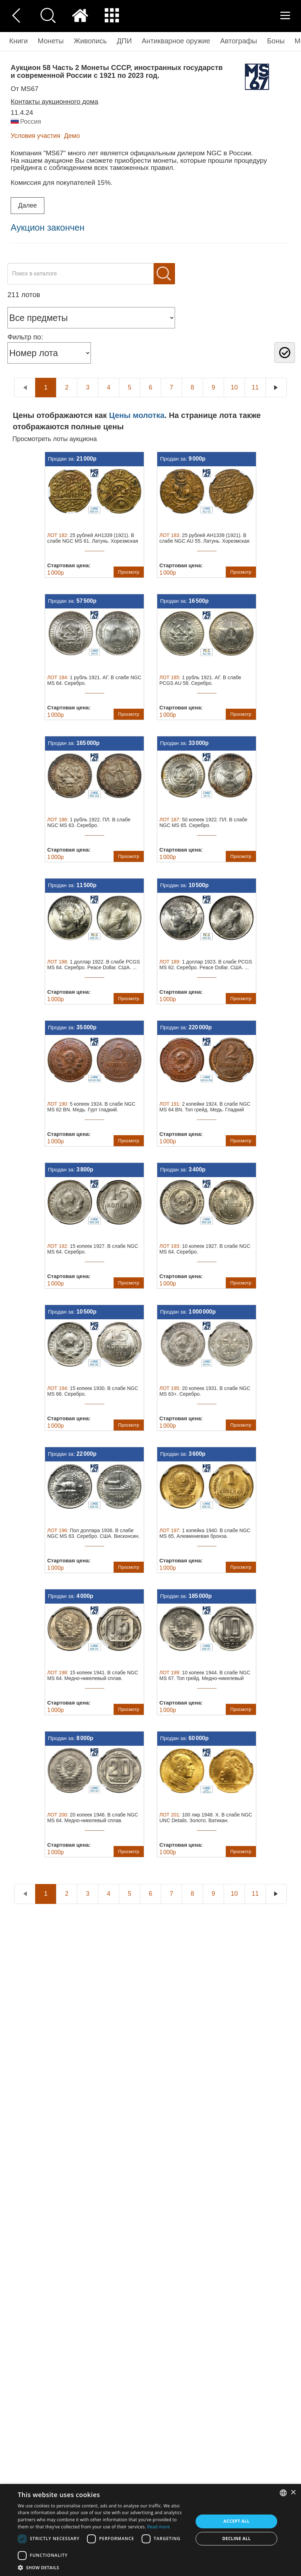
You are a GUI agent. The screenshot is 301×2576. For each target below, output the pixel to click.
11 (255, 387)
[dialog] (150, 2530)
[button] (103, 2567)
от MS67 (24, 88)
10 (234, 387)
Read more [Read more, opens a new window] (158, 2527)
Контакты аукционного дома (54, 101)
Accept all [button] (236, 2521)
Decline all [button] (236, 2538)
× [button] (293, 2492)
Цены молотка (136, 415)
